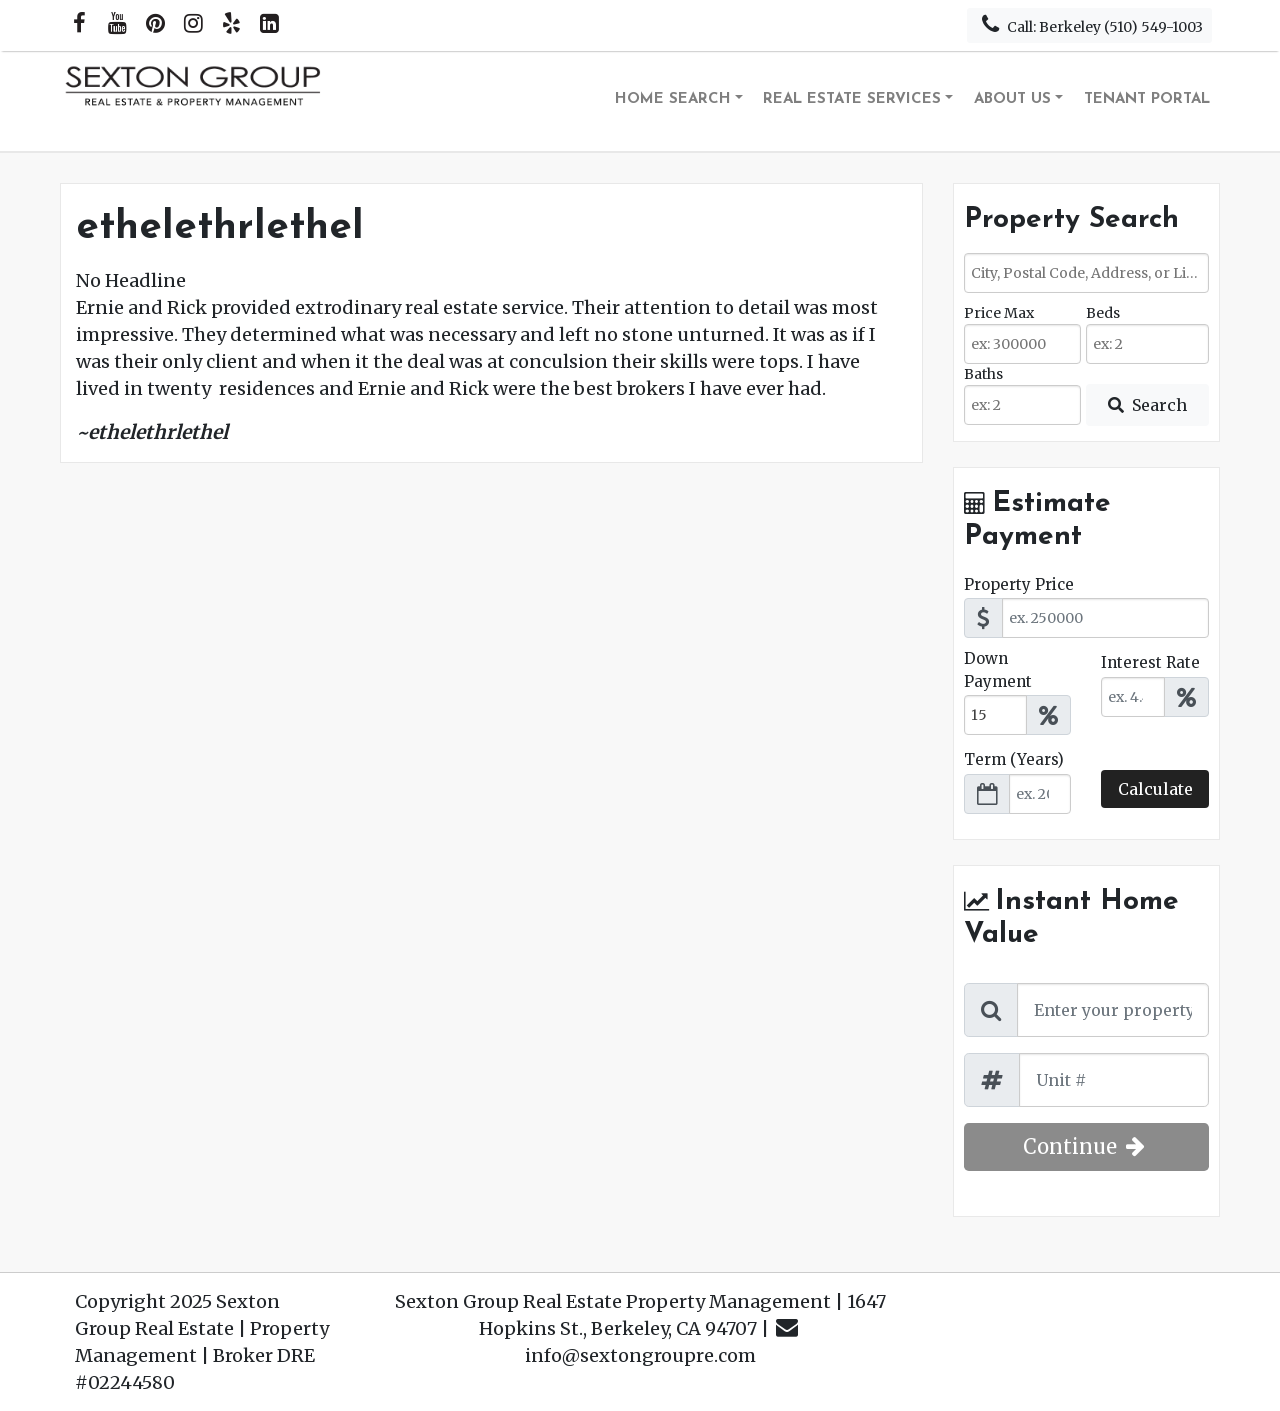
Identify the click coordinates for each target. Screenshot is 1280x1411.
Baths (983, 374)
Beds (1103, 313)
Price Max (999, 313)
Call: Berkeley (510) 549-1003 (1089, 24)
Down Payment (998, 670)
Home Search (673, 99)
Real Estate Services (852, 99)
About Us (1012, 99)
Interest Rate (1150, 662)
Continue (1086, 1146)
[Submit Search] (1147, 405)
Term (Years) (1014, 759)
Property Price (1019, 584)
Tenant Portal (1147, 99)
